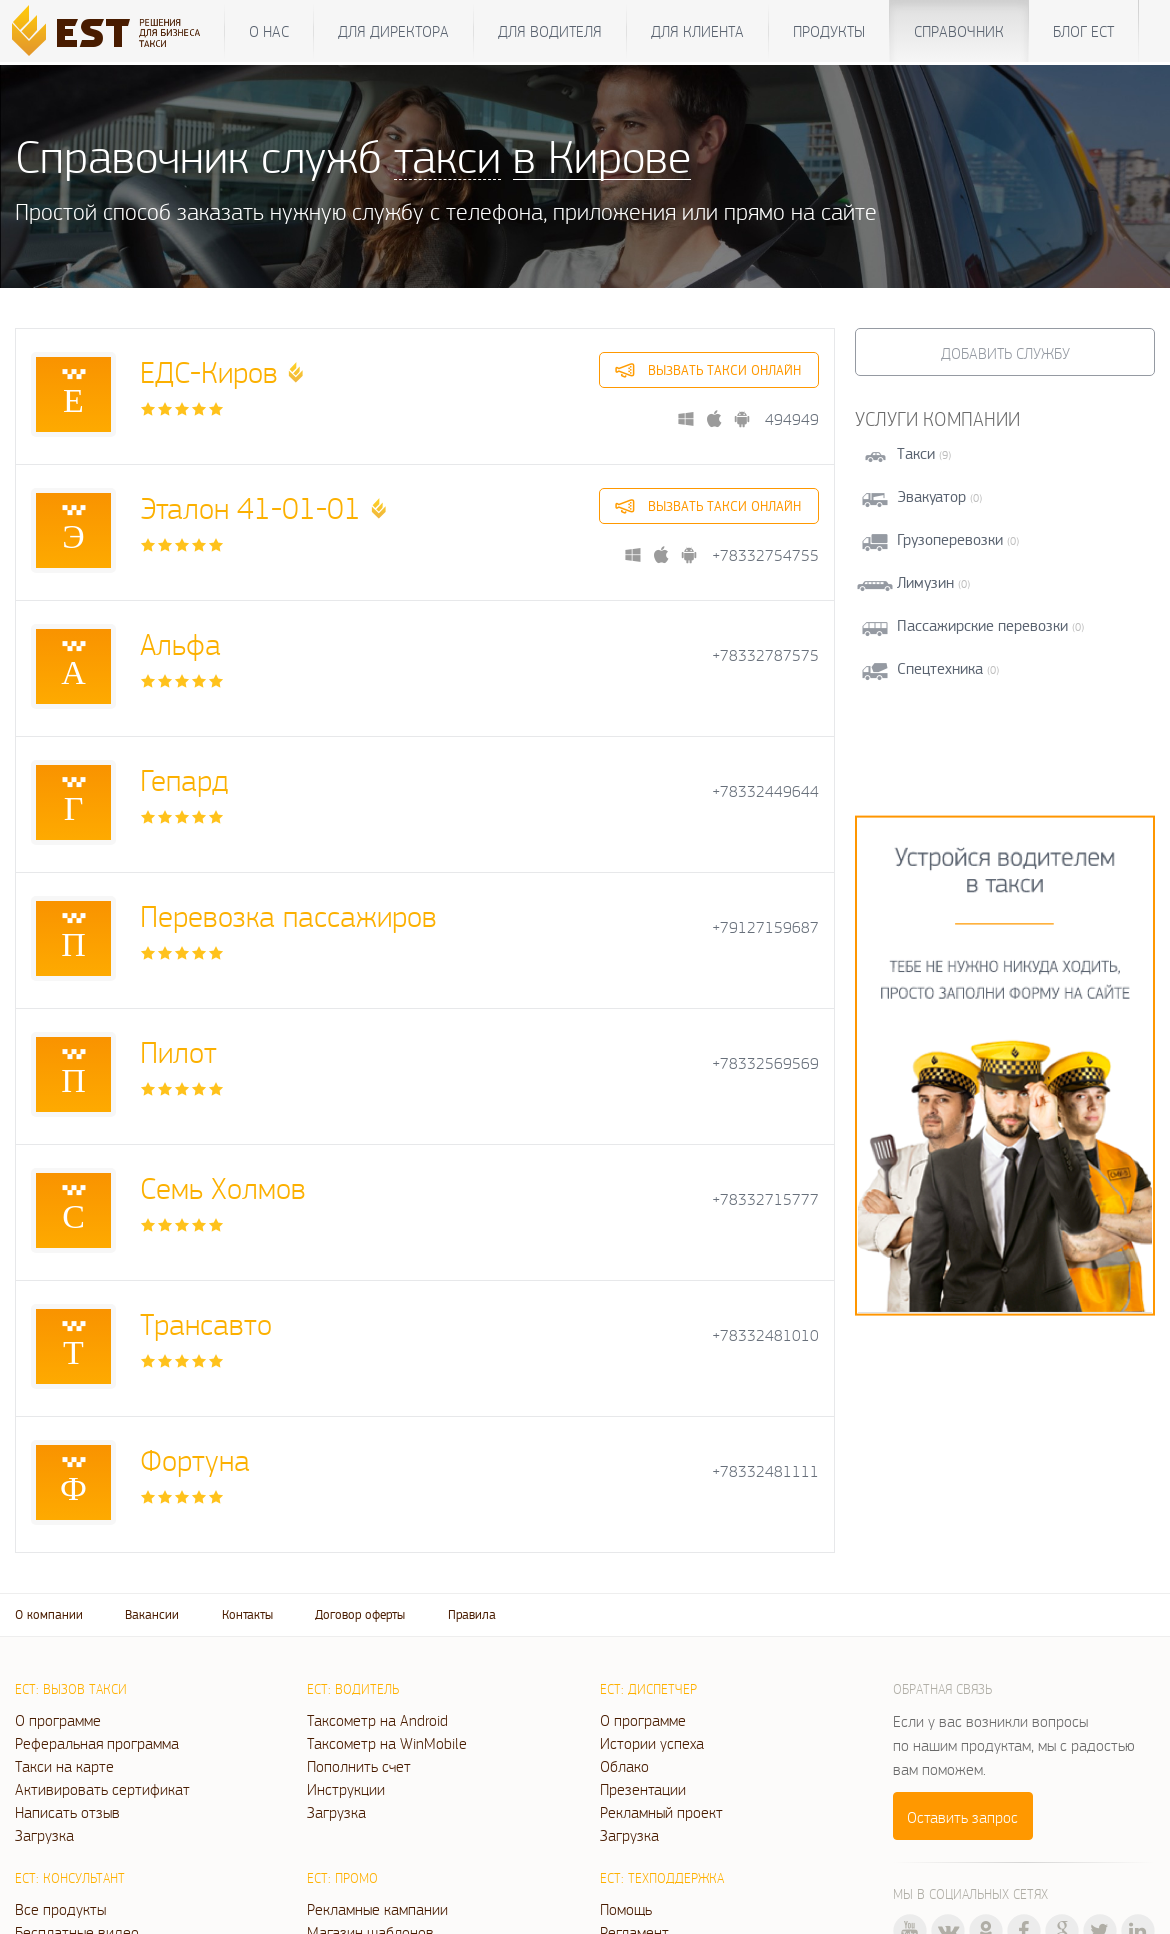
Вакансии (152, 1614)
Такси (916, 453)
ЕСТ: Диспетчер (648, 1689)
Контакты (247, 1614)
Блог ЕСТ (1083, 31)
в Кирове (602, 155)
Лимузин (925, 582)
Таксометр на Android (377, 1720)
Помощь (626, 1909)
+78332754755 (765, 555)
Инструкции (346, 1789)
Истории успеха (652, 1743)
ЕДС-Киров (209, 371)
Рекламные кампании (377, 1909)
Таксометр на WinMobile (387, 1743)
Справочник (959, 31)
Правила (472, 1614)
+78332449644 (765, 791)
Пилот (178, 1051)
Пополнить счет (359, 1766)
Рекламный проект (661, 1812)
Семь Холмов (223, 1187)
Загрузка (44, 1835)
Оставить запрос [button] (962, 1817)
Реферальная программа (97, 1743)
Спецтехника (940, 668)
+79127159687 (765, 927)
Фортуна (195, 1459)
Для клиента (697, 31)
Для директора (393, 31)
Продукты (829, 31)
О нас (269, 31)
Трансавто (206, 1323)
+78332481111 (765, 1471)
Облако (624, 1766)
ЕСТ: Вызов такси (71, 1689)
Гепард (184, 779)
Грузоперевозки (950, 539)
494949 (792, 419)
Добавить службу (1005, 353)
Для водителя (550, 31)
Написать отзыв (67, 1812)
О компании (49, 1614)
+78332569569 (765, 1063)
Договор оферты (360, 1614)
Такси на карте (64, 1766)
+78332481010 (765, 1335)
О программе (58, 1720)
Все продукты (60, 1909)
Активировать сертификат (102, 1789)
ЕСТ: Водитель (353, 1689)
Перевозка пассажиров (288, 915)
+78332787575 (765, 655)
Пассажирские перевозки (982, 625)
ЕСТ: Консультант (70, 1878)
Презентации (643, 1789)
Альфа (180, 643)
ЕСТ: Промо (342, 1878)
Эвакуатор (931, 496)
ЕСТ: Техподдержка (662, 1878)
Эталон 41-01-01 (250, 507)
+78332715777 (765, 1199)
